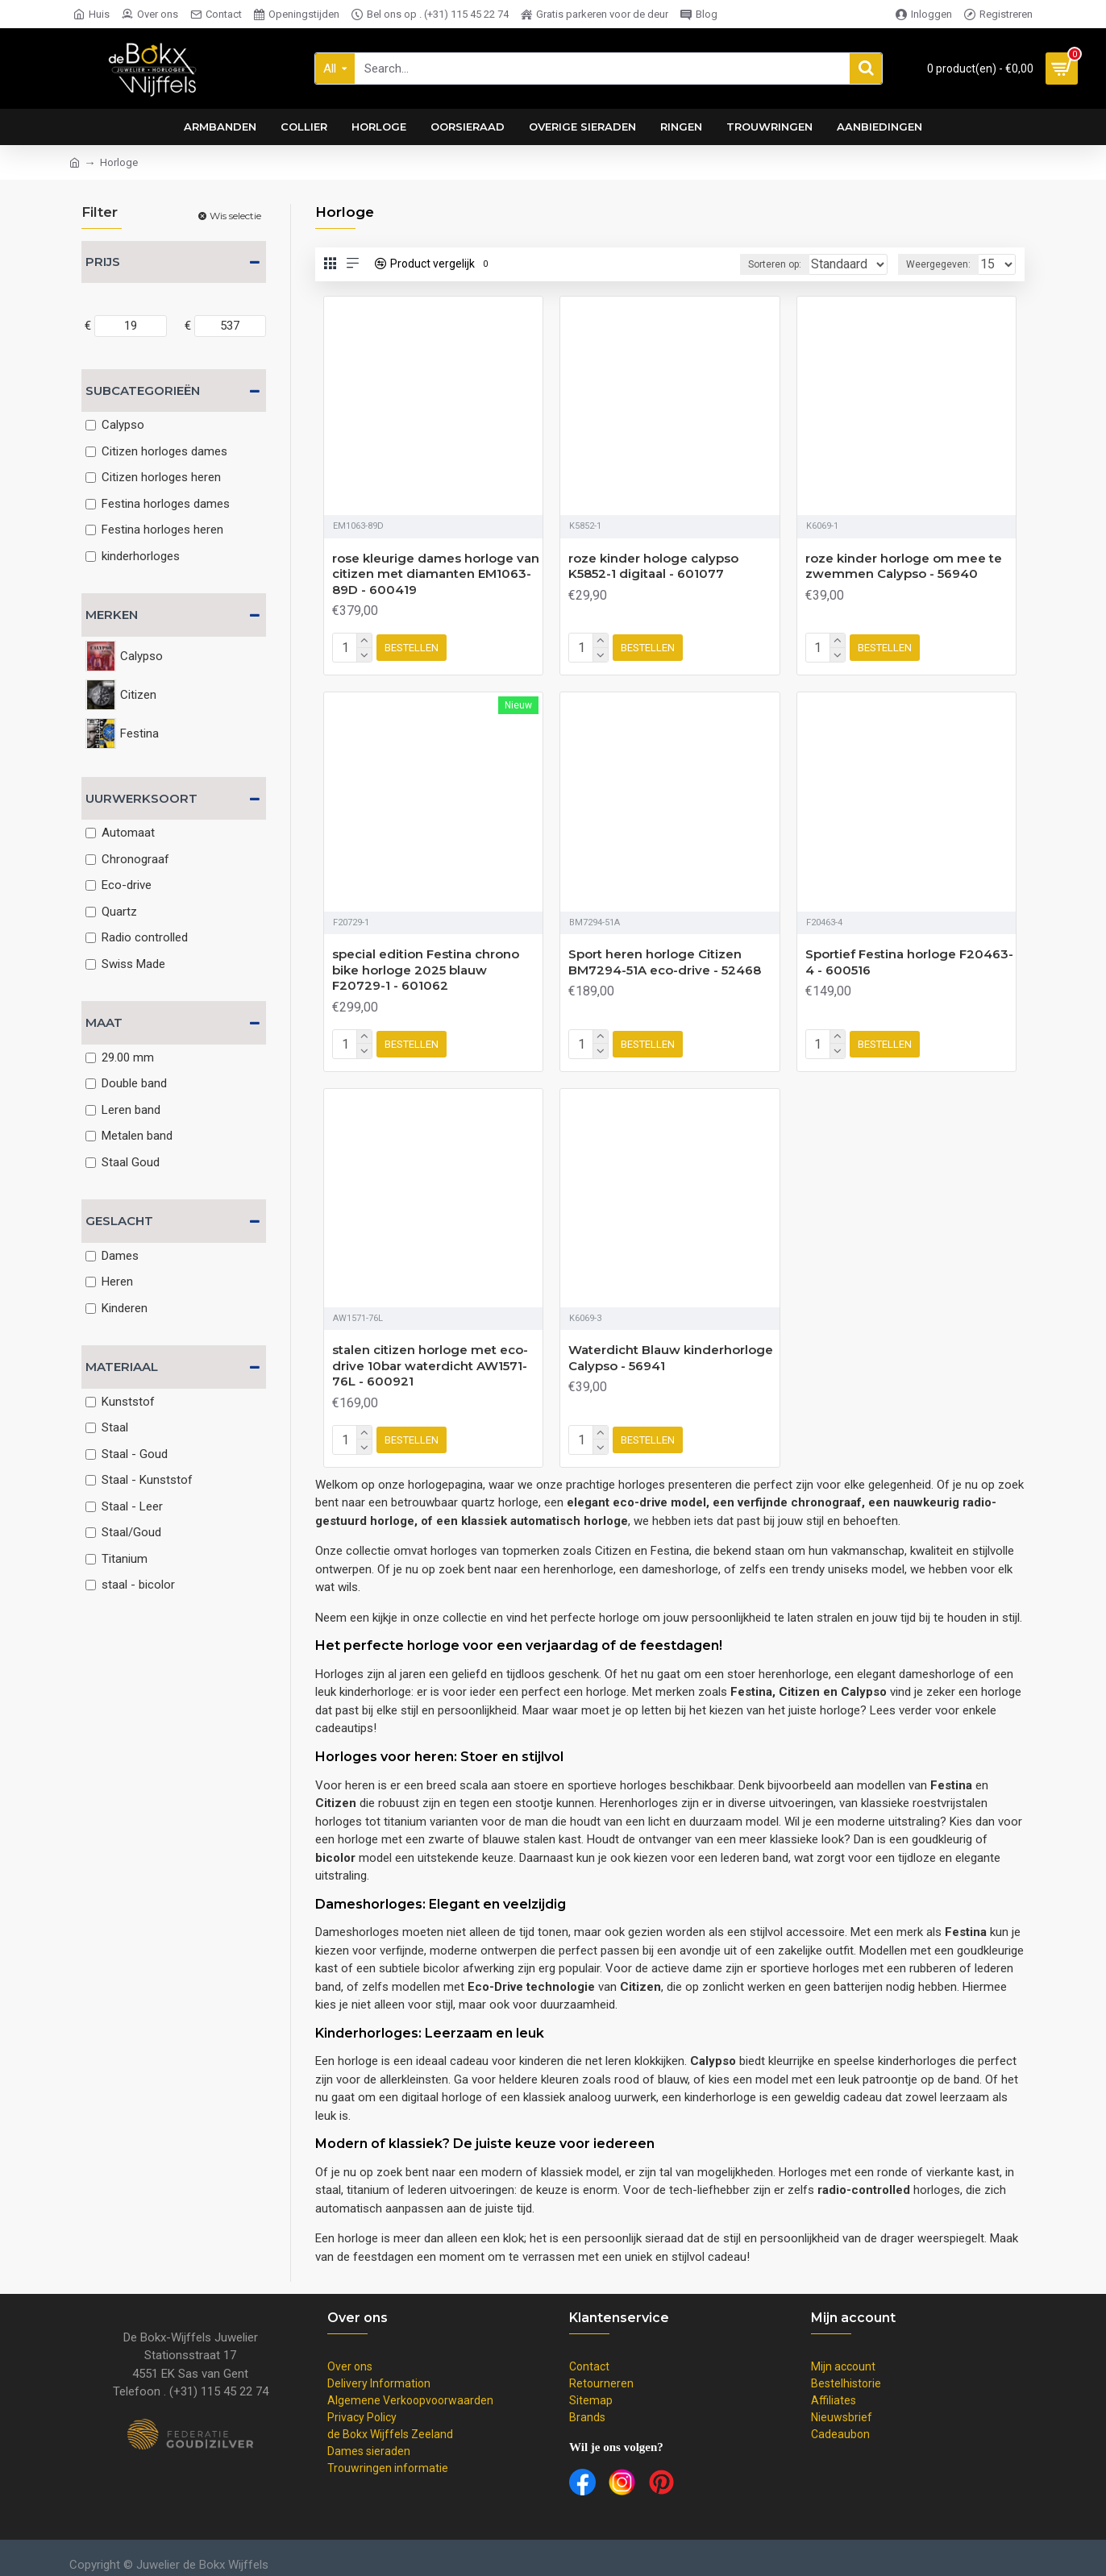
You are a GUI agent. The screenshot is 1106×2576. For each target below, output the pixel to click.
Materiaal (121, 1366)
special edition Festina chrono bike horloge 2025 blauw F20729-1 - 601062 (425, 966)
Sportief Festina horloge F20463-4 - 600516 (909, 958)
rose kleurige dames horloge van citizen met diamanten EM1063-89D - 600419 (435, 574)
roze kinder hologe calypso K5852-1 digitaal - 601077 (653, 566)
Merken (111, 614)
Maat (104, 1022)
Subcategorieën (142, 390)
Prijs (102, 261)
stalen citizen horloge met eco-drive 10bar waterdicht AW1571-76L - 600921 (430, 1359)
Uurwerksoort (141, 798)
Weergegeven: (943, 264)
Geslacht (119, 1220)
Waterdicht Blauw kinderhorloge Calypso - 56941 (670, 1351)
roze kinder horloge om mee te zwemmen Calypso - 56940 (903, 566)
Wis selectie (235, 216)
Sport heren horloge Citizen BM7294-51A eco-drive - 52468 (664, 958)
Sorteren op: (749, 264)
